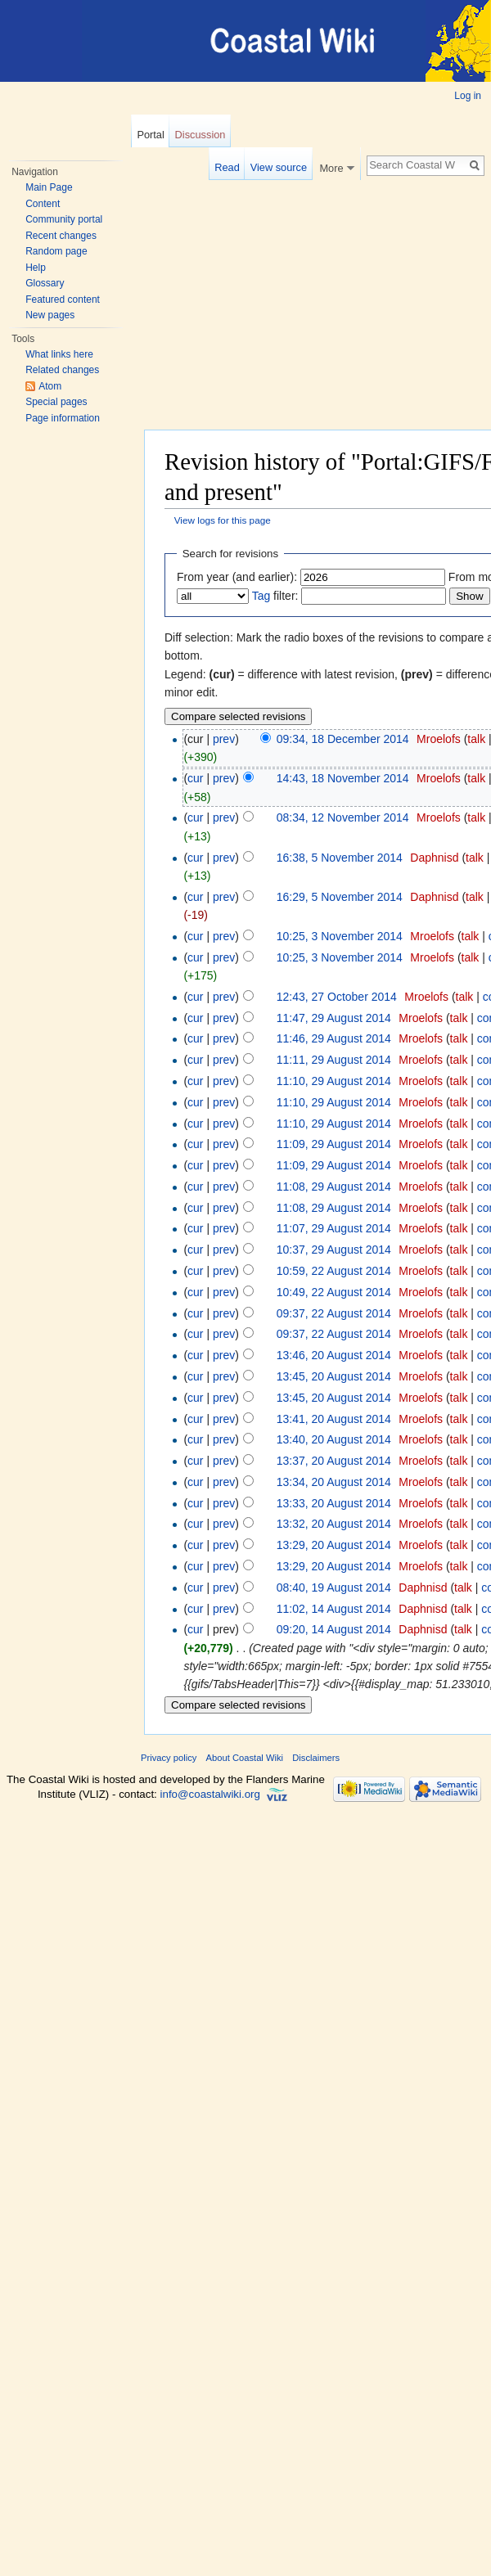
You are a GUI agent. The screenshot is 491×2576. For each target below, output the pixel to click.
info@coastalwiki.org (210, 1794)
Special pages (56, 402)
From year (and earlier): (237, 576)
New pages (49, 315)
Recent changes (61, 235)
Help (35, 267)
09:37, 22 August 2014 (334, 1313)
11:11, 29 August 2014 (334, 1059)
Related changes (62, 370)
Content (42, 203)
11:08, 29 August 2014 (334, 1186)
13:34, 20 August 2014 (334, 1481)
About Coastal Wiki (245, 1758)
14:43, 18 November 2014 (343, 778)
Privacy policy (168, 1758)
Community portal (63, 219)
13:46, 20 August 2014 (334, 1355)
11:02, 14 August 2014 (334, 1608)
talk (476, 738)
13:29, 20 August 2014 (334, 1544)
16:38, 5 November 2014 (340, 857)
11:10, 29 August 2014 (334, 1081)
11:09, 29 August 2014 (334, 1144)
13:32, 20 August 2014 (334, 1523)
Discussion (200, 134)
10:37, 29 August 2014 (334, 1249)
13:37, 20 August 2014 (334, 1460)
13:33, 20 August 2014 (334, 1503)
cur (195, 778)
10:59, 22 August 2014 (334, 1270)
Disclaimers (316, 1758)
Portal (150, 134)
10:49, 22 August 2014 (334, 1292)
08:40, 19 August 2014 (334, 1587)
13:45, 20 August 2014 (334, 1376)
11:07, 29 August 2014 (334, 1228)
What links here (59, 354)
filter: (275, 595)
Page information (62, 418)
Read (227, 167)
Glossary (44, 283)
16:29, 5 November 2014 (340, 896)
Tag (261, 595)
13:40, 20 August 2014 (334, 1439)
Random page (56, 251)
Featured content (62, 299)
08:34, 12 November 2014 (343, 817)
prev (224, 738)
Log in (467, 95)
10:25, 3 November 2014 (340, 936)
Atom (49, 386)
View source (278, 167)
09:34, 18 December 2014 (343, 738)
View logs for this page (222, 520)
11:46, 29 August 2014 (334, 1038)
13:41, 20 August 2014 (334, 1418)
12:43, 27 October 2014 (337, 996)
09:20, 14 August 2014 (334, 1629)
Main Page (48, 187)
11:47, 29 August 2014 (334, 1018)
